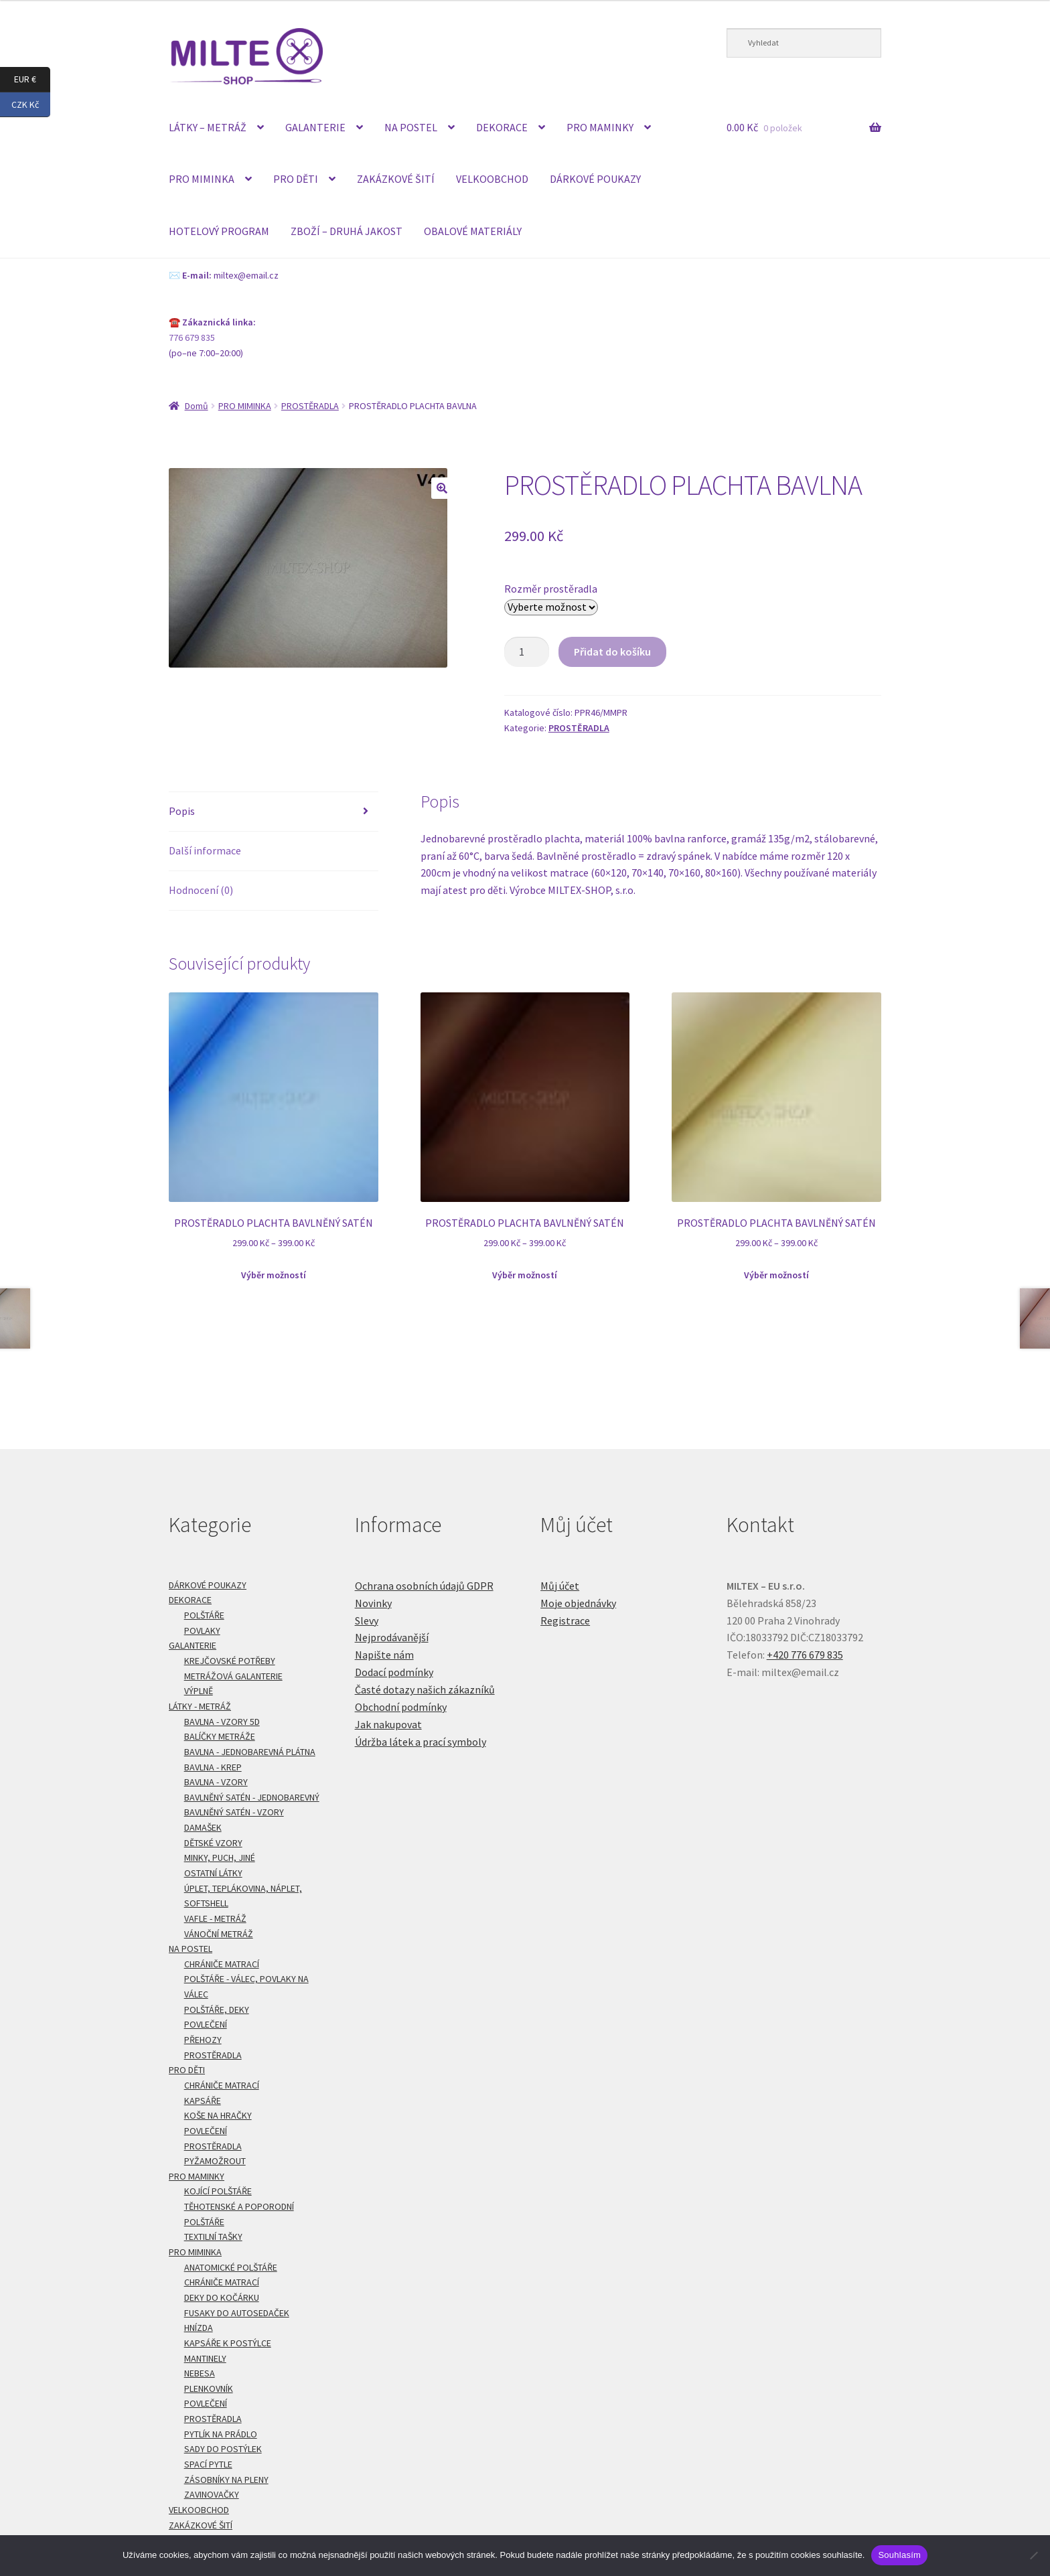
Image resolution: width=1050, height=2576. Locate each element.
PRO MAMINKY (600, 127)
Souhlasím (899, 2555)
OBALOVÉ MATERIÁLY (473, 231)
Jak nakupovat (388, 1724)
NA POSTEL (410, 127)
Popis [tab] (182, 811)
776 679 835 (192, 337)
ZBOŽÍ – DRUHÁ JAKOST (346, 231)
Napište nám (384, 1654)
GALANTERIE (315, 127)
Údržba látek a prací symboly (420, 1741)
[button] (442, 488)
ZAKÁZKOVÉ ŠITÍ (396, 178)
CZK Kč (30, 105)
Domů (196, 406)
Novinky (373, 1603)
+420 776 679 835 (805, 1654)
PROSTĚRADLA (310, 406)
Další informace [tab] (205, 850)
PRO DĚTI (295, 178)
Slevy (366, 1620)
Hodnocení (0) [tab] (201, 890)
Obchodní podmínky (401, 1707)
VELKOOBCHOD (492, 178)
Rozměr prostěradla (550, 588)
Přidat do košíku (612, 651)
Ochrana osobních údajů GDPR (424, 1585)
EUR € (32, 79)
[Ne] (1033, 2555)
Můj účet (559, 1585)
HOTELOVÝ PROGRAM (219, 231)
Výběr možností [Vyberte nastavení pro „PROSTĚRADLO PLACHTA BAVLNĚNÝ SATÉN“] (273, 1275)
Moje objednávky (578, 1603)
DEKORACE (502, 127)
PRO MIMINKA (201, 178)
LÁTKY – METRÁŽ (207, 127)
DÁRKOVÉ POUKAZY (595, 178)
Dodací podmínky (394, 1672)
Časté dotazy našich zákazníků (425, 1689)
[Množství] (527, 652)
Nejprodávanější (392, 1637)
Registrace (565, 1620)
